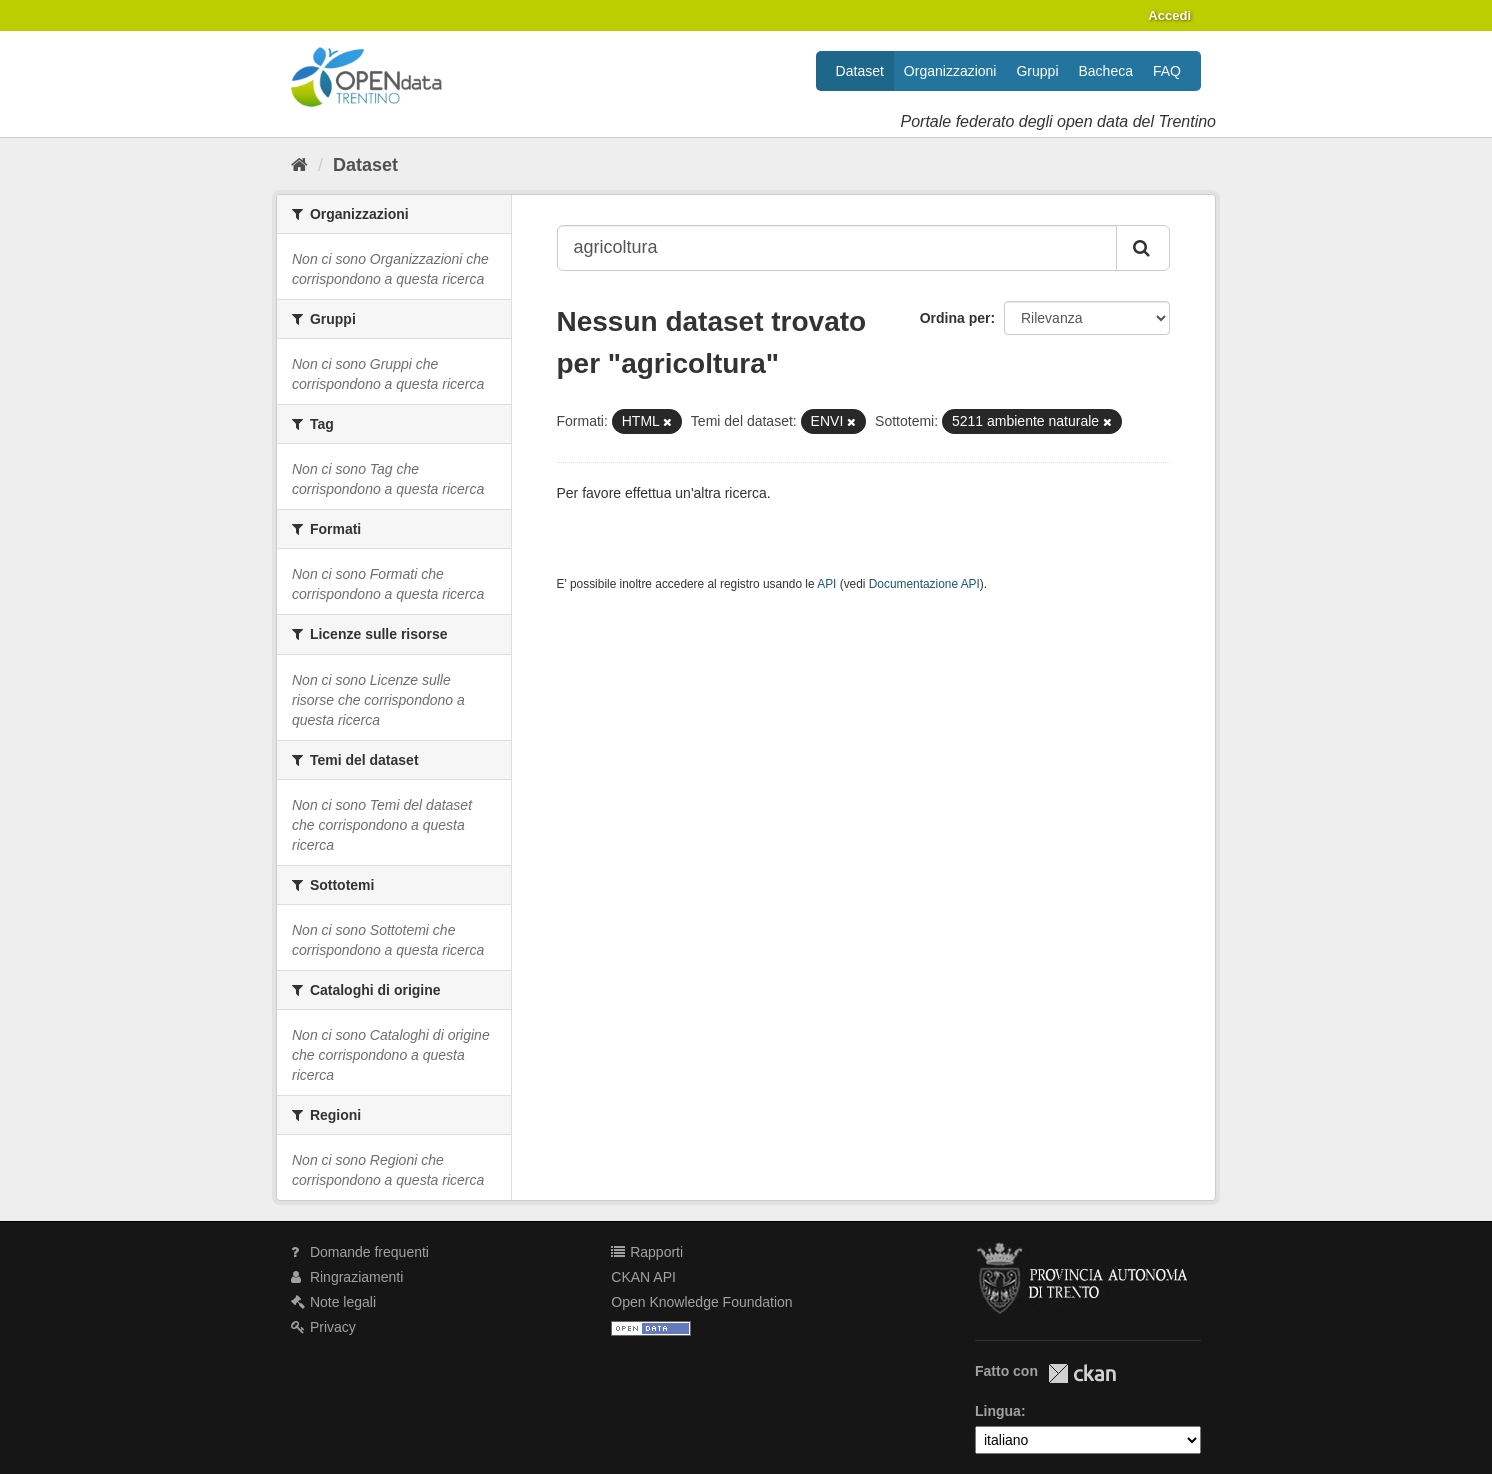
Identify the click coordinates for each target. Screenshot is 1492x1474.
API (826, 584)
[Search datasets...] (837, 248)
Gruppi (1037, 71)
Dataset (860, 71)
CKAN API (643, 1277)
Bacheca (1106, 71)
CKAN (1082, 1373)
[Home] (299, 165)
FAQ (1167, 71)
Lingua (998, 1411)
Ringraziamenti (347, 1277)
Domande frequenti (360, 1252)
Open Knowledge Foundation (701, 1302)
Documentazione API (924, 584)
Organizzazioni (950, 71)
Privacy (323, 1327)
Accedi (1169, 15)
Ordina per (955, 318)
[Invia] (1143, 248)
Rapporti (647, 1252)
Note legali (333, 1302)
